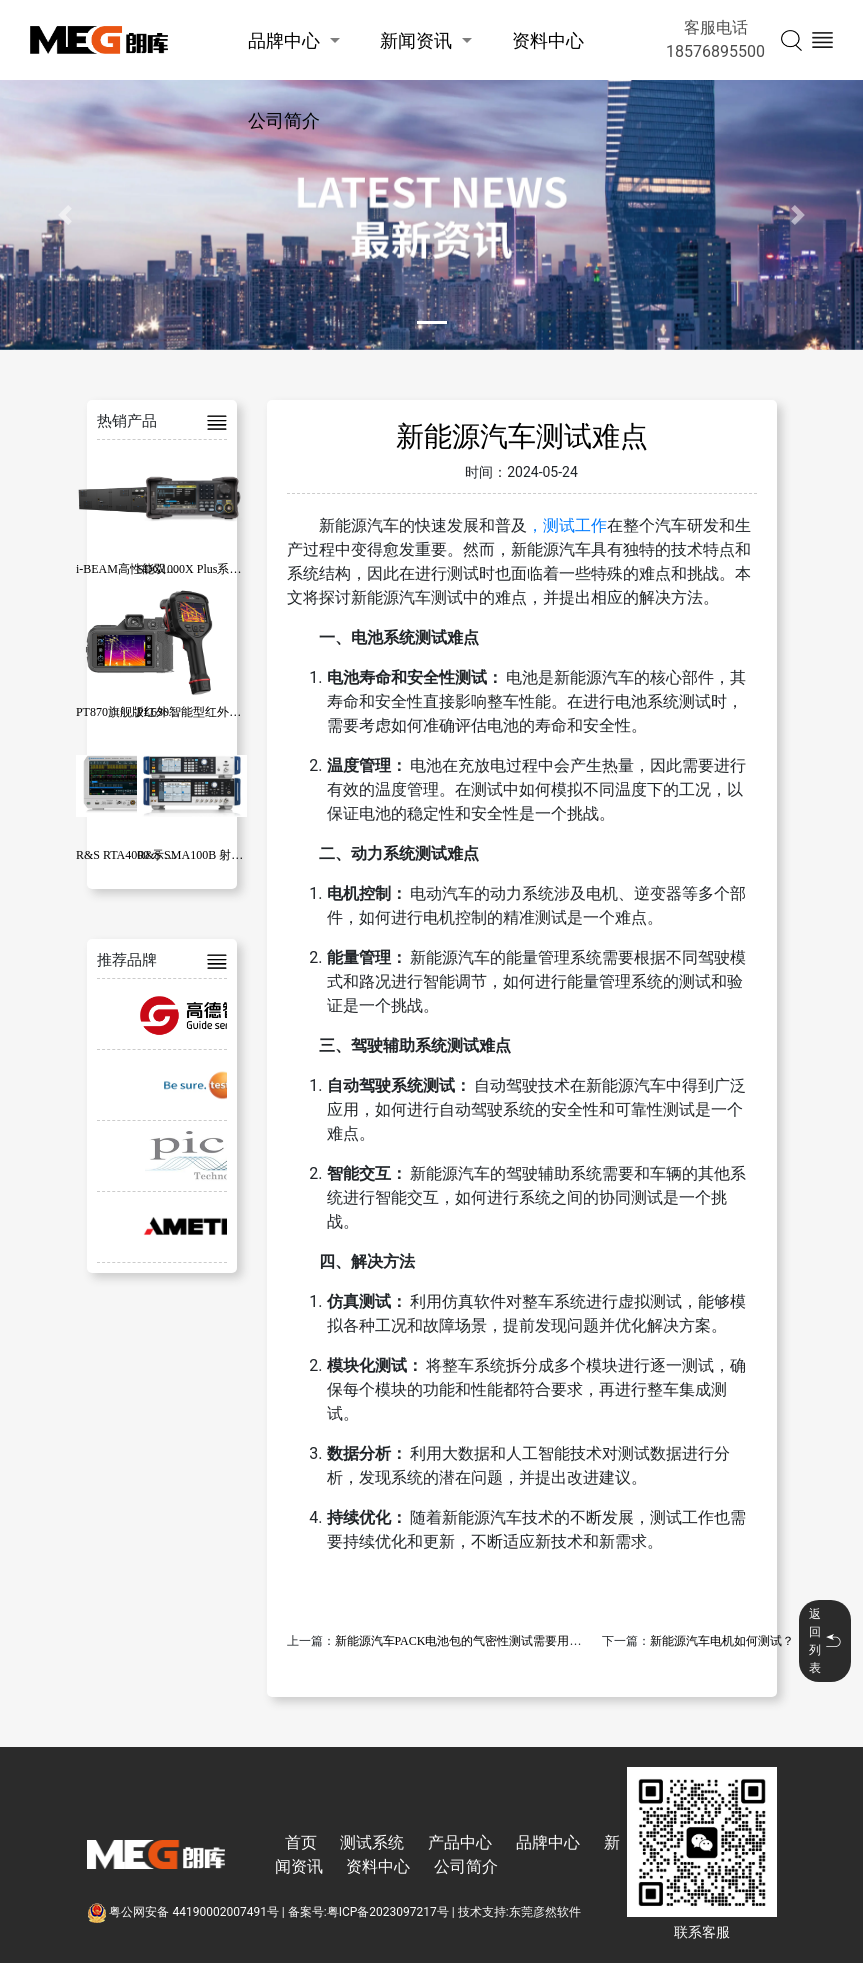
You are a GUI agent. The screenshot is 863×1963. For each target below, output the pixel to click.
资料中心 (548, 40)
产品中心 (460, 1842)
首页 (301, 1842)
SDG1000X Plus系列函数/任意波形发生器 (245, 569)
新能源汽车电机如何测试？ (722, 1641)
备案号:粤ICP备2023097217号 (368, 1912)
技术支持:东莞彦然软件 (519, 1912)
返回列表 (825, 1641)
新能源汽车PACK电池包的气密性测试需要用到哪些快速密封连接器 (512, 1641)
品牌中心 (284, 40)
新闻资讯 (416, 40)
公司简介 (284, 120)
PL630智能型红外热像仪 (201, 712)
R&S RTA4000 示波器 (132, 855)
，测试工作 (567, 525)
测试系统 (372, 1842)
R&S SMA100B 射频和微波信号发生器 (238, 855)
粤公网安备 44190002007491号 (184, 1912)
